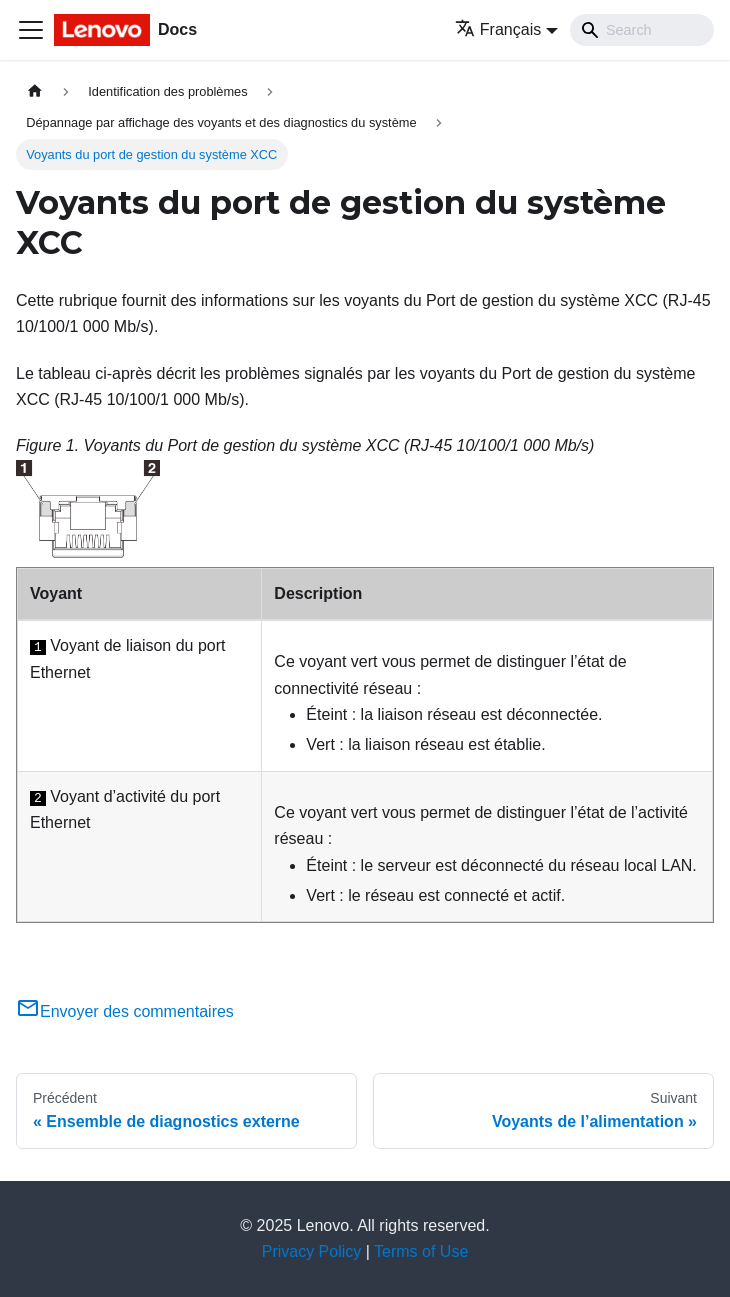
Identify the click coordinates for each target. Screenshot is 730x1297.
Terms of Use (421, 1251)
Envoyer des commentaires (125, 1011)
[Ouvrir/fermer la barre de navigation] (31, 30)
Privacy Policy (312, 1251)
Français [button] (498, 29)
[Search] (642, 30)
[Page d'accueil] (35, 91)
